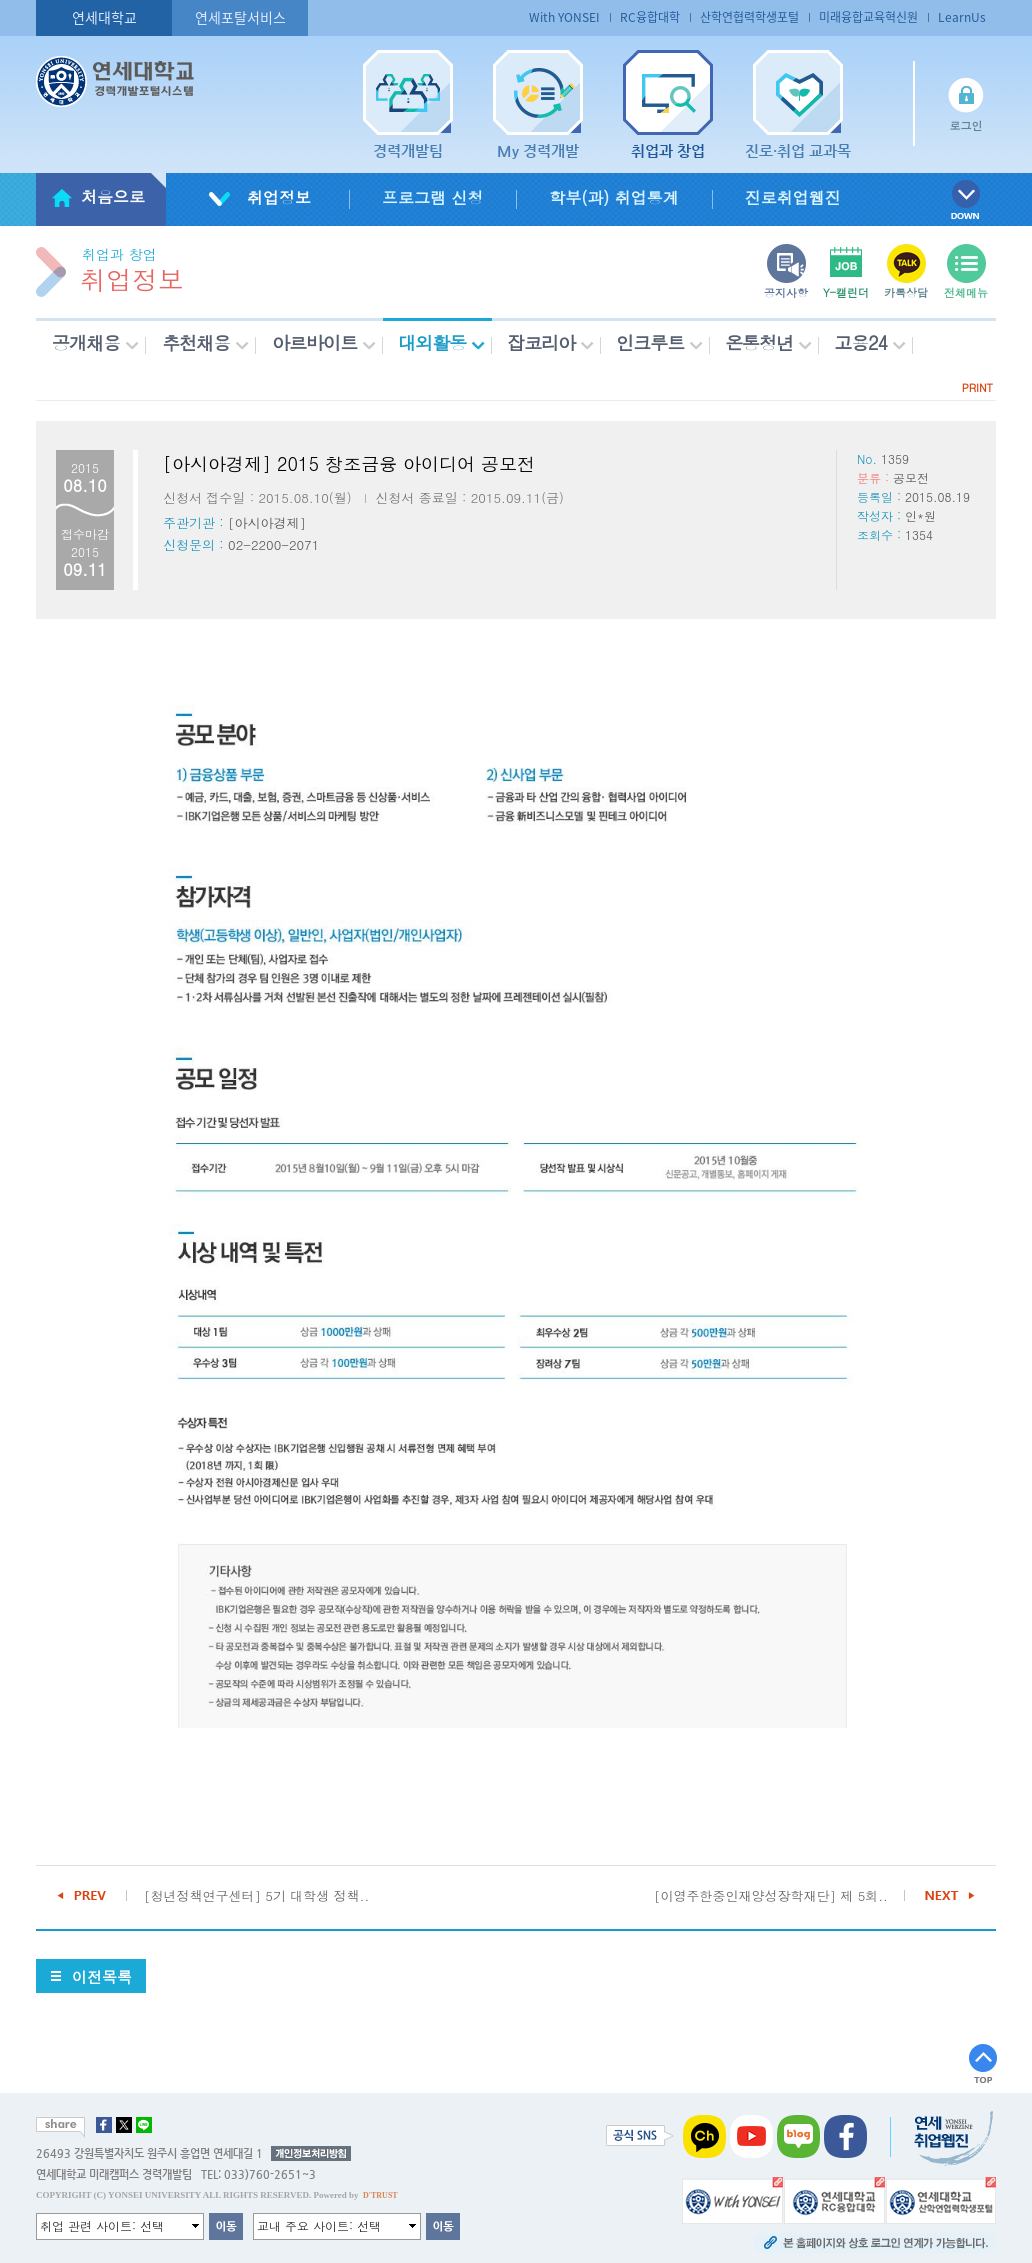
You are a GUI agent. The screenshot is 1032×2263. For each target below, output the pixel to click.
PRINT (977, 387)
